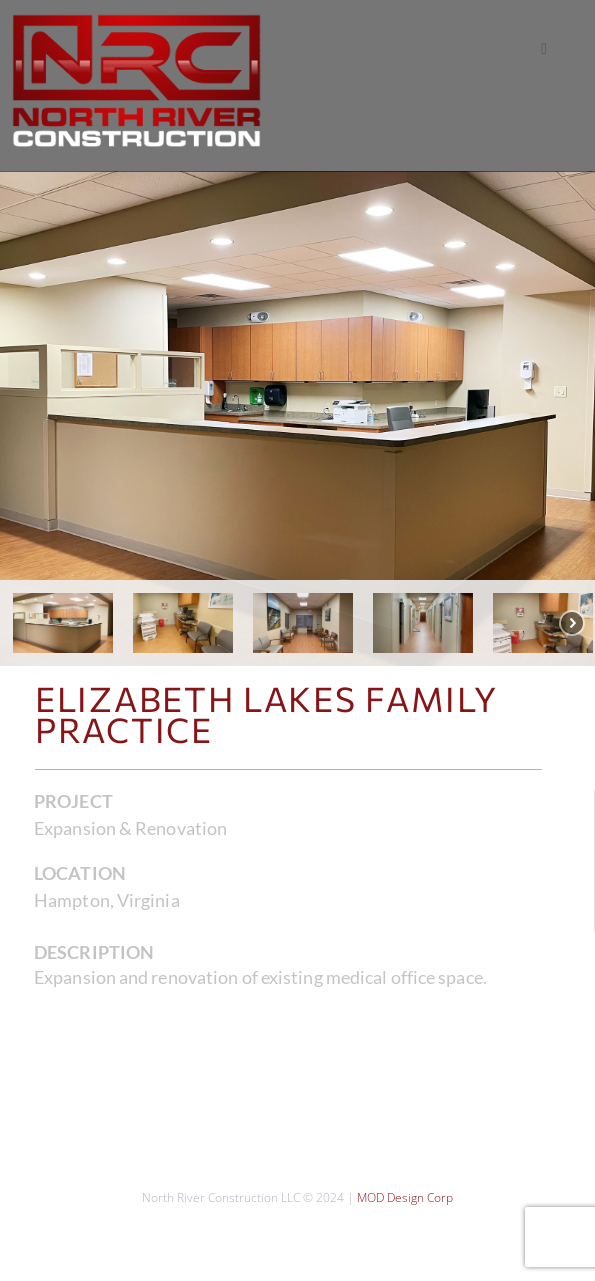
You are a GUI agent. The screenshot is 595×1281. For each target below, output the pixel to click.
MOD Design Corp (405, 1197)
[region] (297, 419)
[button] (544, 49)
